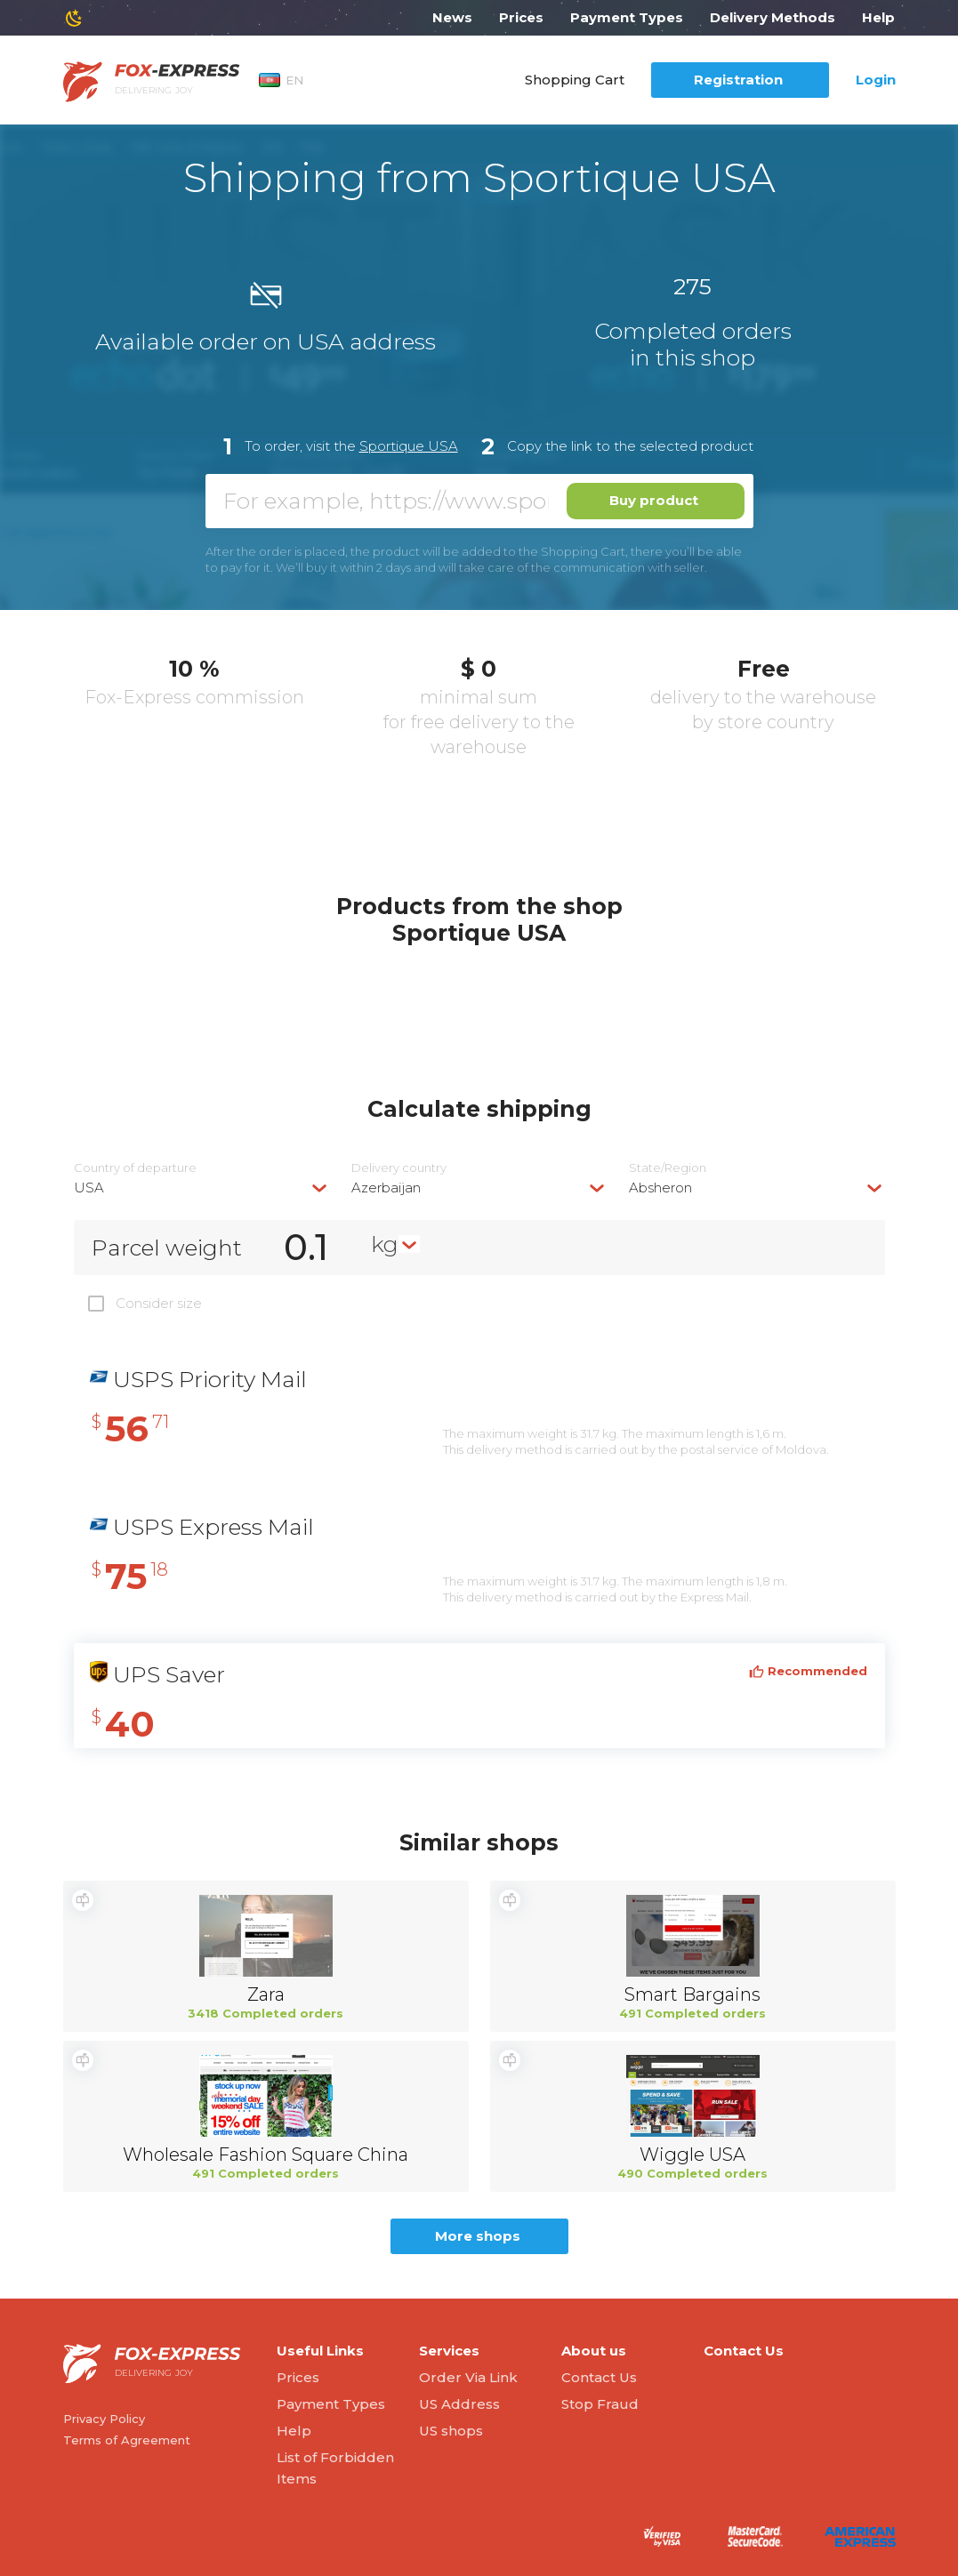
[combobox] (202, 1188)
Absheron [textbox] (660, 1187)
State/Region (667, 1168)
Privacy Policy (104, 2418)
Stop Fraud (600, 2403)
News (452, 17)
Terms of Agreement (126, 2440)
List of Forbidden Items (335, 2468)
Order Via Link (468, 2377)
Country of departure (135, 1168)
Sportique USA (408, 445)
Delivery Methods (772, 17)
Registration (738, 79)
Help (878, 17)
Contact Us (599, 2377)
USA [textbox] (89, 1187)
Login (876, 79)
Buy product (653, 500)
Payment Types (626, 17)
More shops (477, 2235)
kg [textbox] (384, 1244)
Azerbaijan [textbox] (386, 1187)
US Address (459, 2403)
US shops (451, 2430)
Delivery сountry (399, 1168)
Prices (521, 17)
